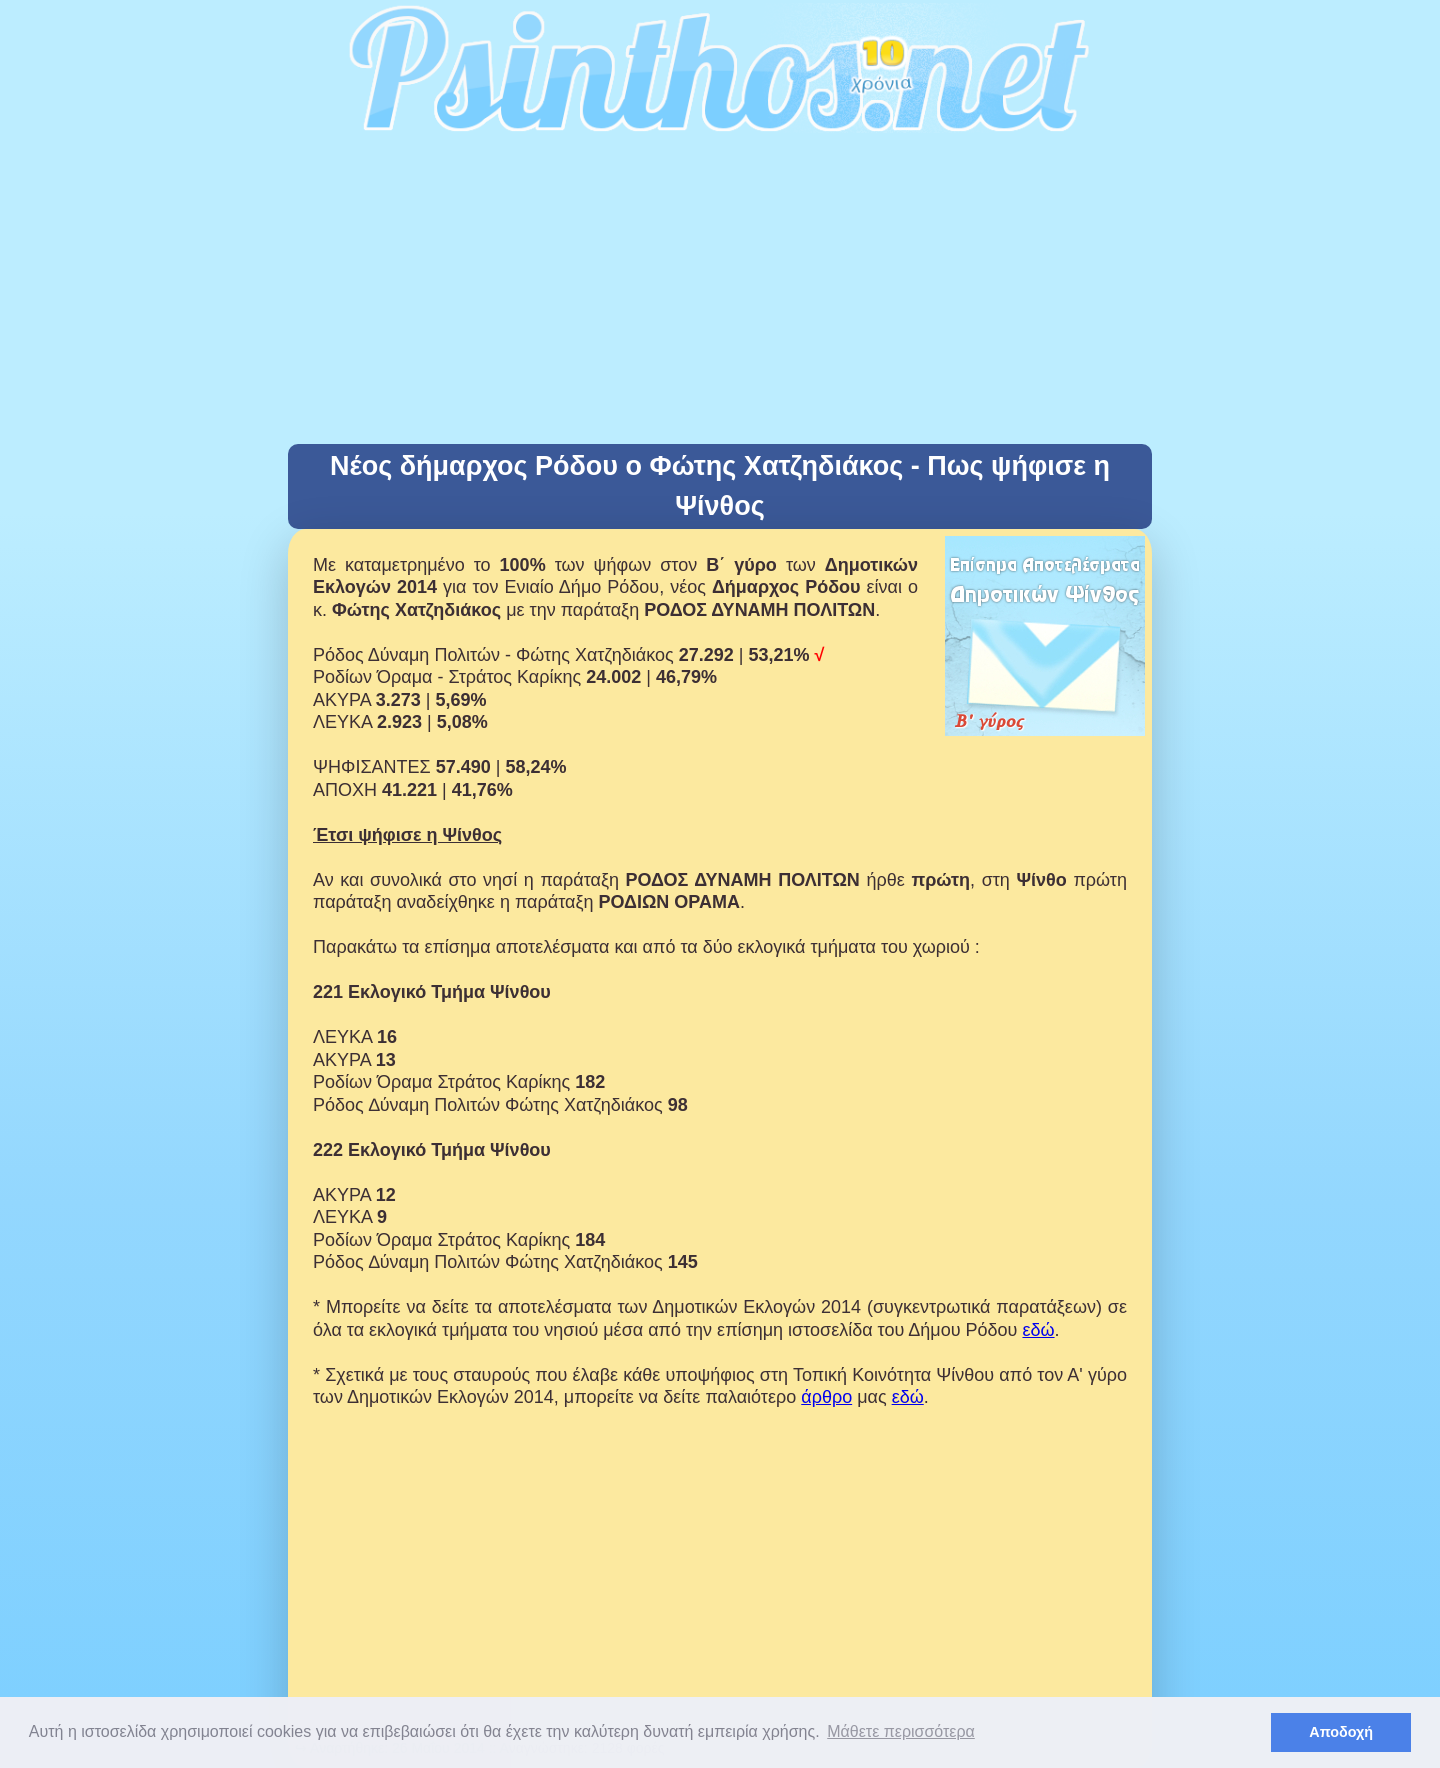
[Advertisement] (720, 294)
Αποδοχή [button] (1341, 1732)
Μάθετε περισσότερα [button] (901, 1731)
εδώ (1038, 1330)
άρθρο (826, 1397)
